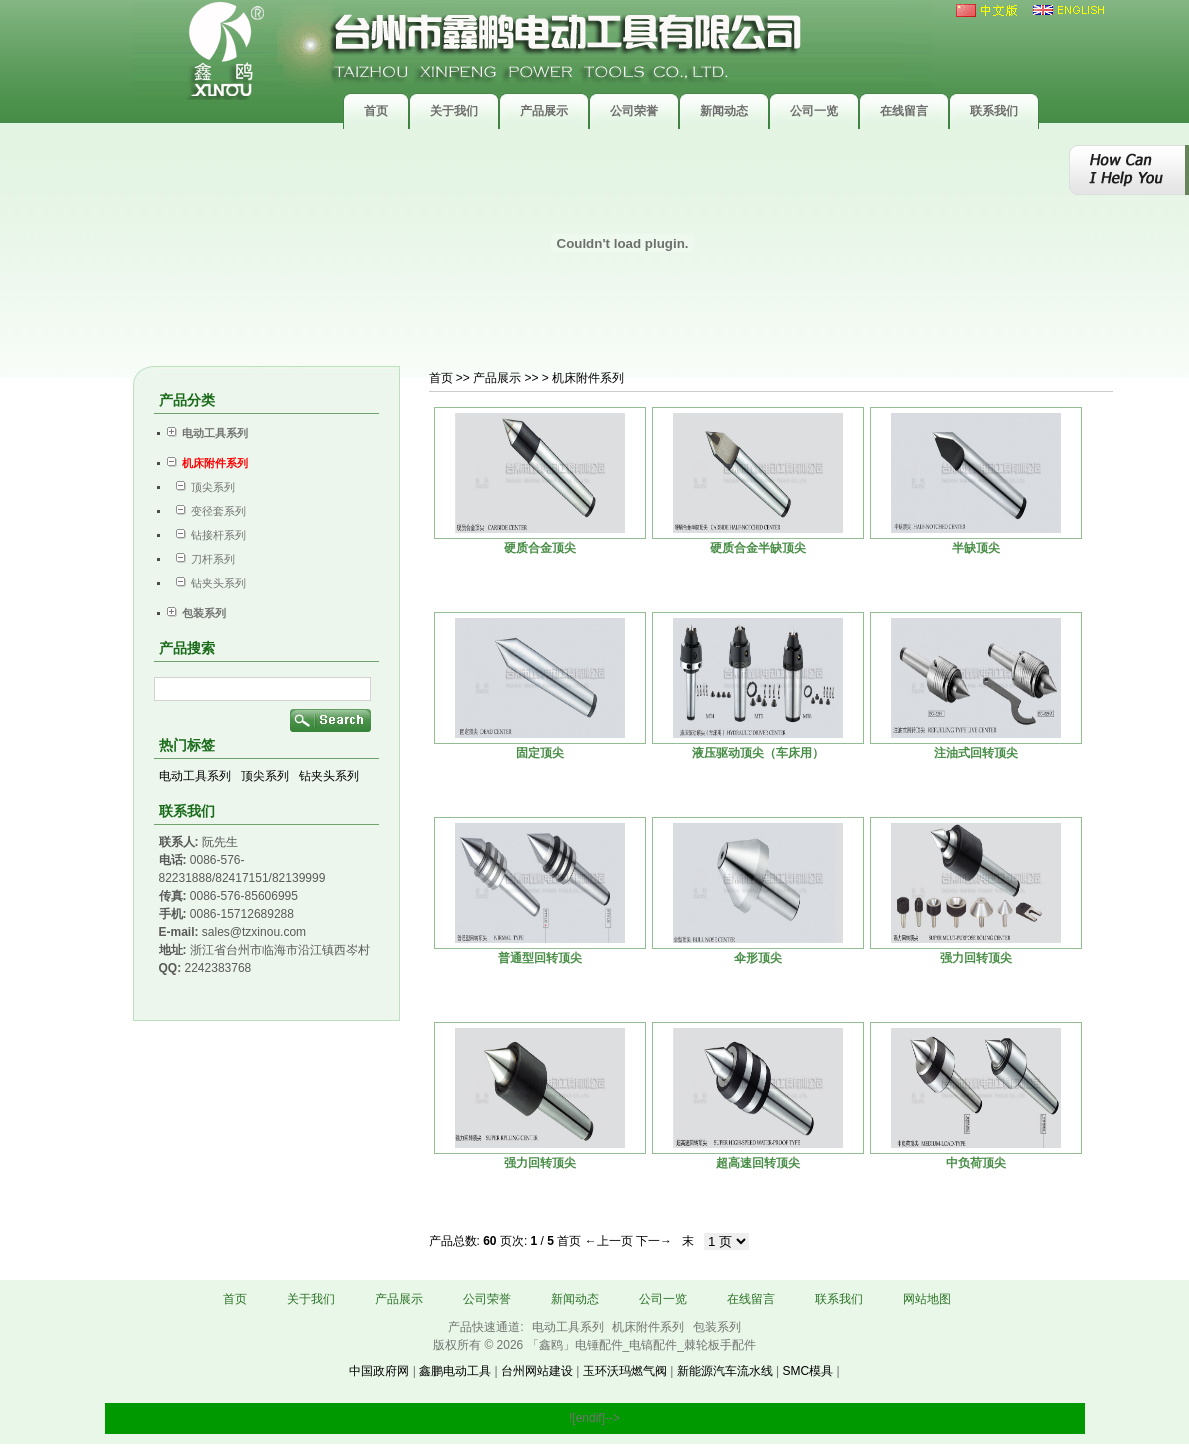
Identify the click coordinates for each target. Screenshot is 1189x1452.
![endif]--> (594, 1418)
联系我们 (839, 1299)
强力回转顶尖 (976, 958)
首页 (441, 378)
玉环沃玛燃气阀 (625, 1371)
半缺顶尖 (976, 548)
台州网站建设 (537, 1371)
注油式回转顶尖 (976, 753)
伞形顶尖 (758, 958)
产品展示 (399, 1299)
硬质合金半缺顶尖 (758, 548)
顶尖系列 (201, 487)
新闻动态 (575, 1299)
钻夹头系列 (206, 583)
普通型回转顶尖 (540, 958)
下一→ (654, 1241)
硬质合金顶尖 (540, 548)
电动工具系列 (195, 776)
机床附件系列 (649, 1327)
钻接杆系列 (206, 535)
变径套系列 (206, 511)
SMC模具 (807, 1371)
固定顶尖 (540, 753)
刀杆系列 (201, 559)
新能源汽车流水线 (725, 1371)
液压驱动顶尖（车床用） (758, 753)
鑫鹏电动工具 (455, 1371)
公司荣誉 (487, 1299)
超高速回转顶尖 (758, 1163)
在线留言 (751, 1299)
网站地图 (927, 1299)
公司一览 (663, 1299)
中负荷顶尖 (976, 1163)
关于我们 (311, 1299)
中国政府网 (379, 1371)
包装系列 (717, 1327)
